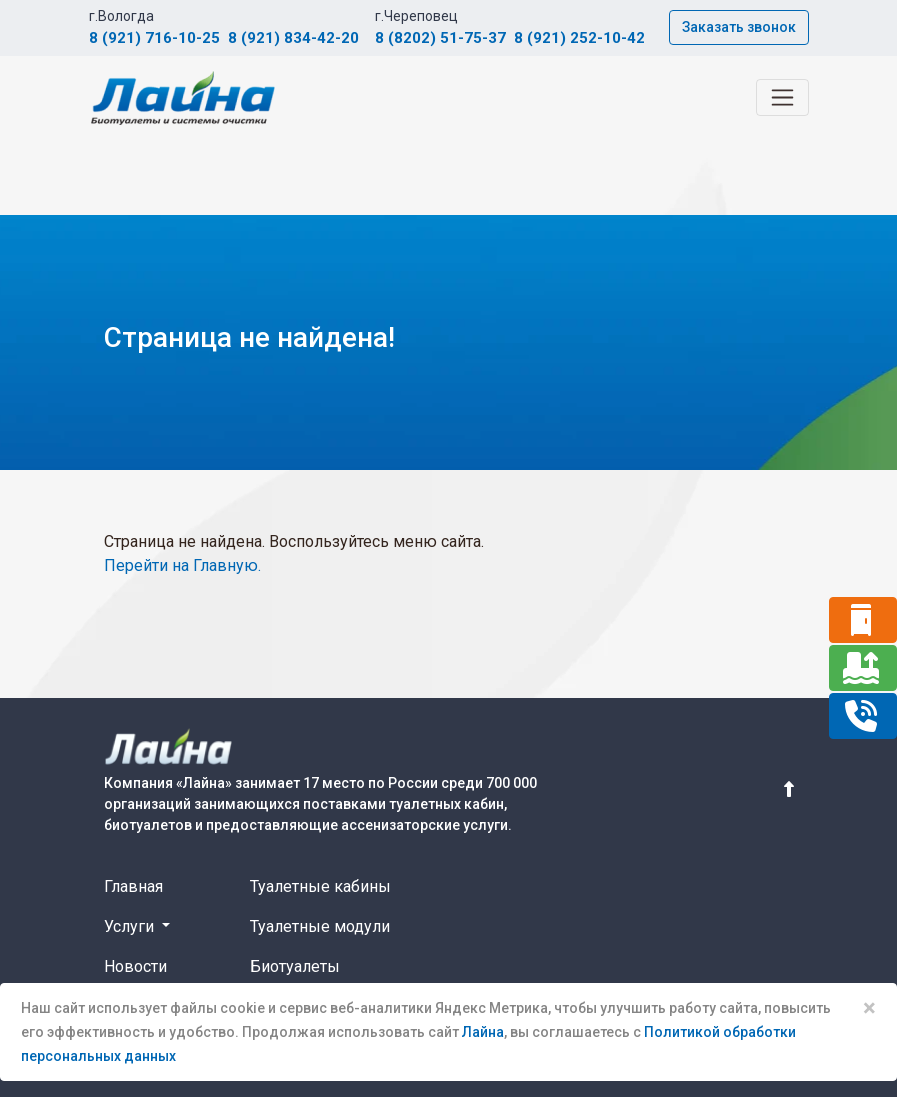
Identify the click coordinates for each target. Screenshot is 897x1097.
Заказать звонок (739, 27)
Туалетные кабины (320, 886)
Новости (135, 966)
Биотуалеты (295, 966)
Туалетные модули (320, 926)
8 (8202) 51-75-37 (440, 38)
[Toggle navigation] (782, 97)
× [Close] (869, 1008)
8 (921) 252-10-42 (579, 38)
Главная (133, 886)
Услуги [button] (131, 926)
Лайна (483, 1032)
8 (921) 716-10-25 (154, 38)
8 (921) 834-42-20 (293, 38)
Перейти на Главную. (182, 565)
